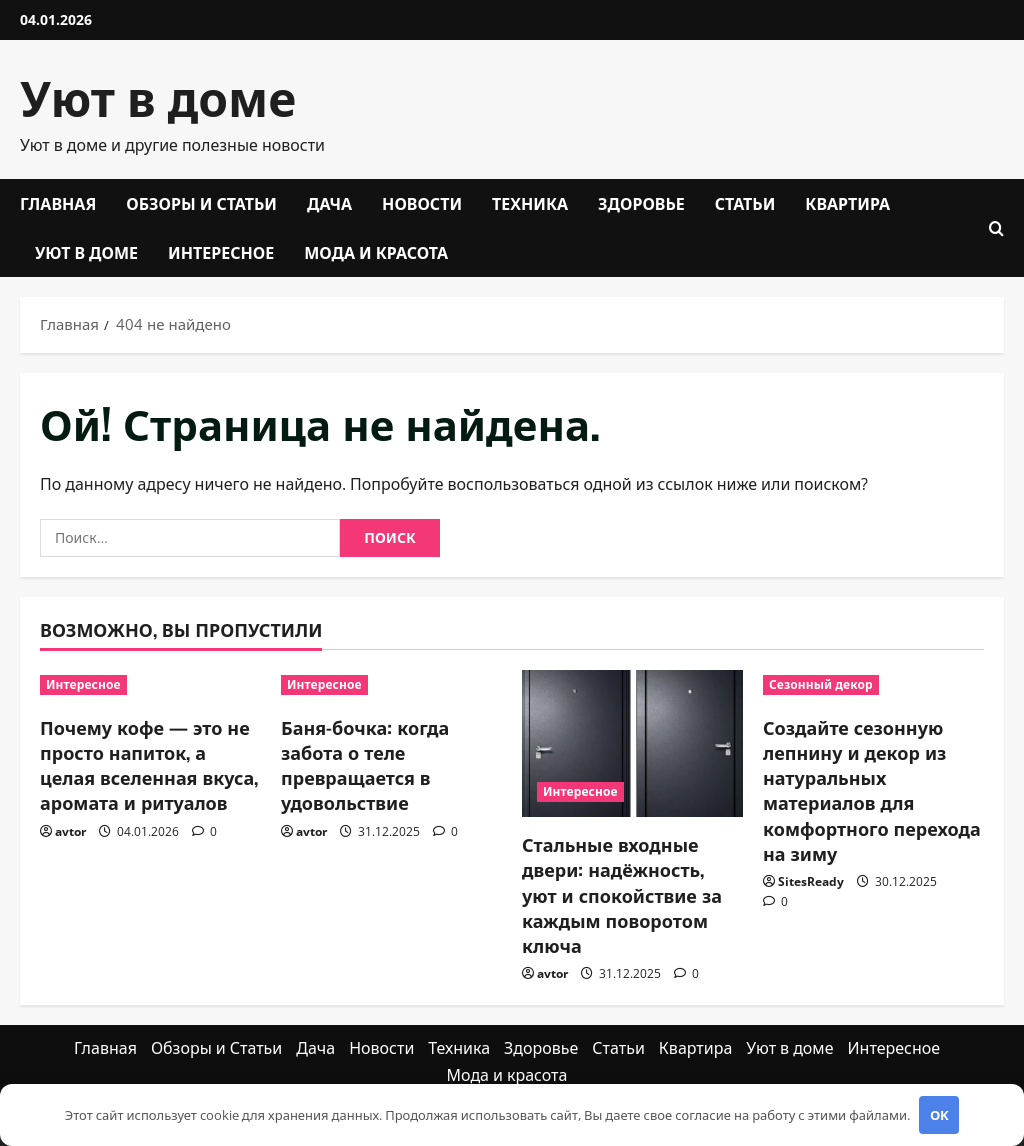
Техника (530, 203)
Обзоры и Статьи (201, 203)
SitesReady (811, 881)
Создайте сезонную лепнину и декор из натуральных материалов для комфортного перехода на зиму (872, 790)
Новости (422, 203)
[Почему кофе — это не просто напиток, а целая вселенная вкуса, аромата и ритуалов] (150, 685)
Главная (58, 203)
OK (939, 1115)
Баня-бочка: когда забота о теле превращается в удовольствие (365, 765)
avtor (70, 831)
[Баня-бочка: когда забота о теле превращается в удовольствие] (391, 685)
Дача (329, 203)
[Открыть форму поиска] (996, 228)
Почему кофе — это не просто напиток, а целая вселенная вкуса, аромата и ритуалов (149, 765)
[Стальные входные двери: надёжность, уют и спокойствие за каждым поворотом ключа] (632, 743)
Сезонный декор (821, 684)
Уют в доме (158, 95)
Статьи (745, 203)
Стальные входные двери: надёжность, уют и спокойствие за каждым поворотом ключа (622, 894)
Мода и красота (376, 252)
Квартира (847, 203)
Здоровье (641, 203)
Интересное (221, 252)
